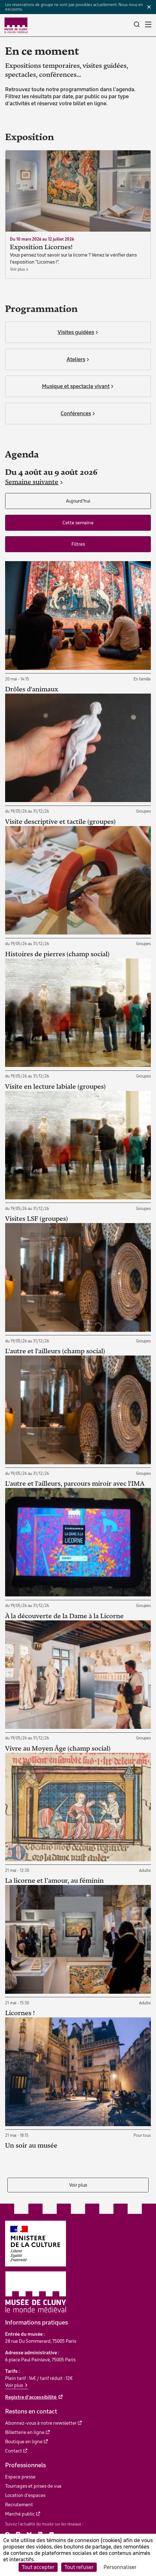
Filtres (78, 544)
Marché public (20, 2514)
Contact (13, 2451)
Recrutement (19, 2505)
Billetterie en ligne (25, 2432)
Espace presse (20, 2477)
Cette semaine (78, 523)
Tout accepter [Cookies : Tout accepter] (38, 2567)
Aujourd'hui (78, 501)
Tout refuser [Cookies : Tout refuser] (79, 2567)
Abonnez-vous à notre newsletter (41, 2423)
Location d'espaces (25, 2495)
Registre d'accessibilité (31, 2397)
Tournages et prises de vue (33, 2486)
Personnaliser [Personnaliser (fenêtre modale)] (119, 2567)
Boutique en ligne (24, 2442)
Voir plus (78, 2185)
